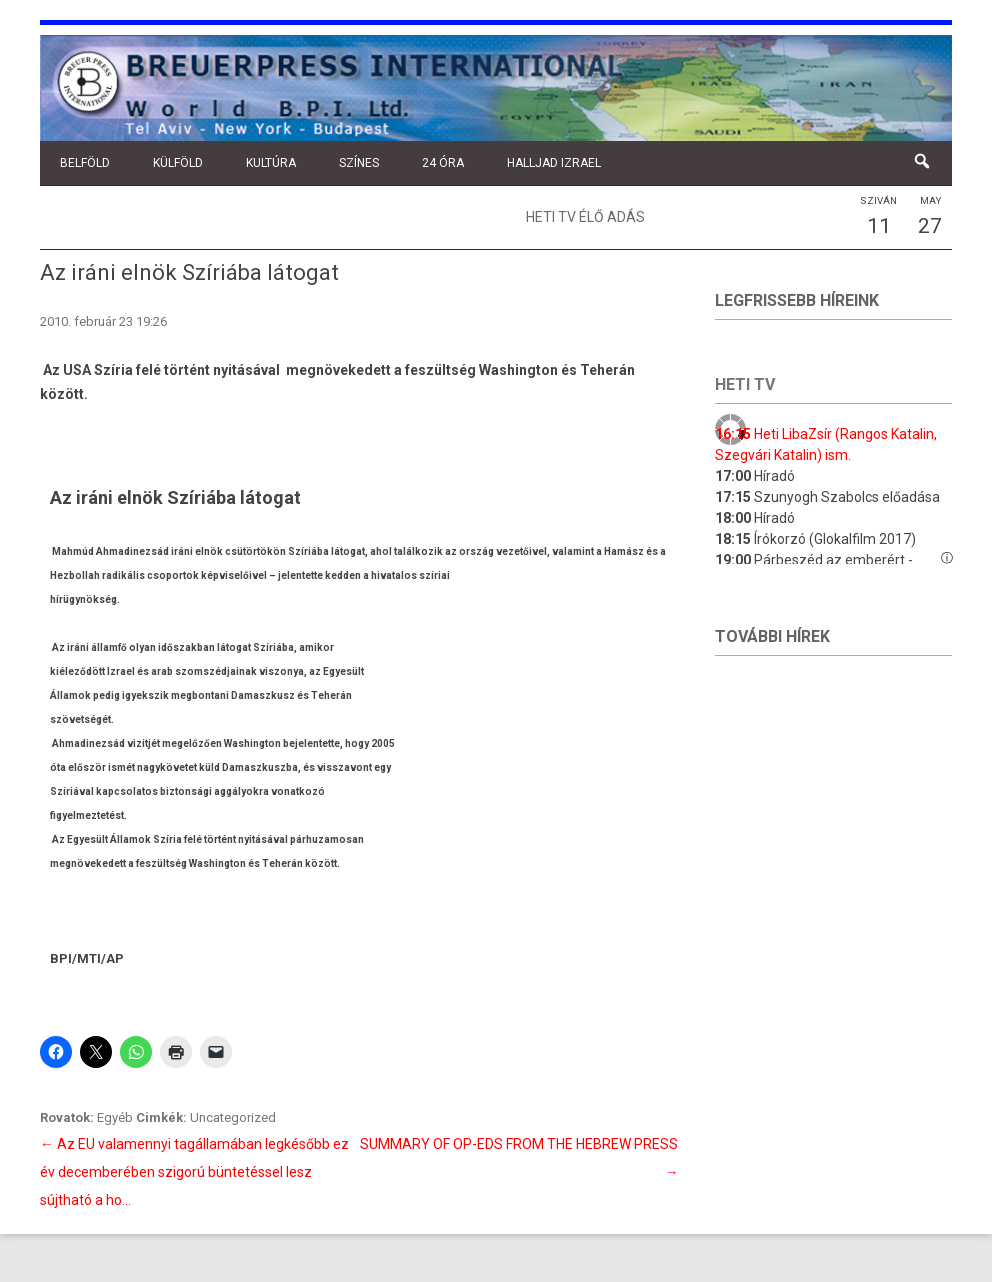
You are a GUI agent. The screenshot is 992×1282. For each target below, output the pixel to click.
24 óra (443, 163)
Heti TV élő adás (585, 217)
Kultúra (271, 163)
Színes (359, 163)
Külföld (178, 163)
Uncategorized (233, 1117)
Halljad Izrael (554, 163)
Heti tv (745, 384)
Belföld (85, 163)
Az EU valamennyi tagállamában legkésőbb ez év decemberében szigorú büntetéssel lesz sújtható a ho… (194, 1172)
